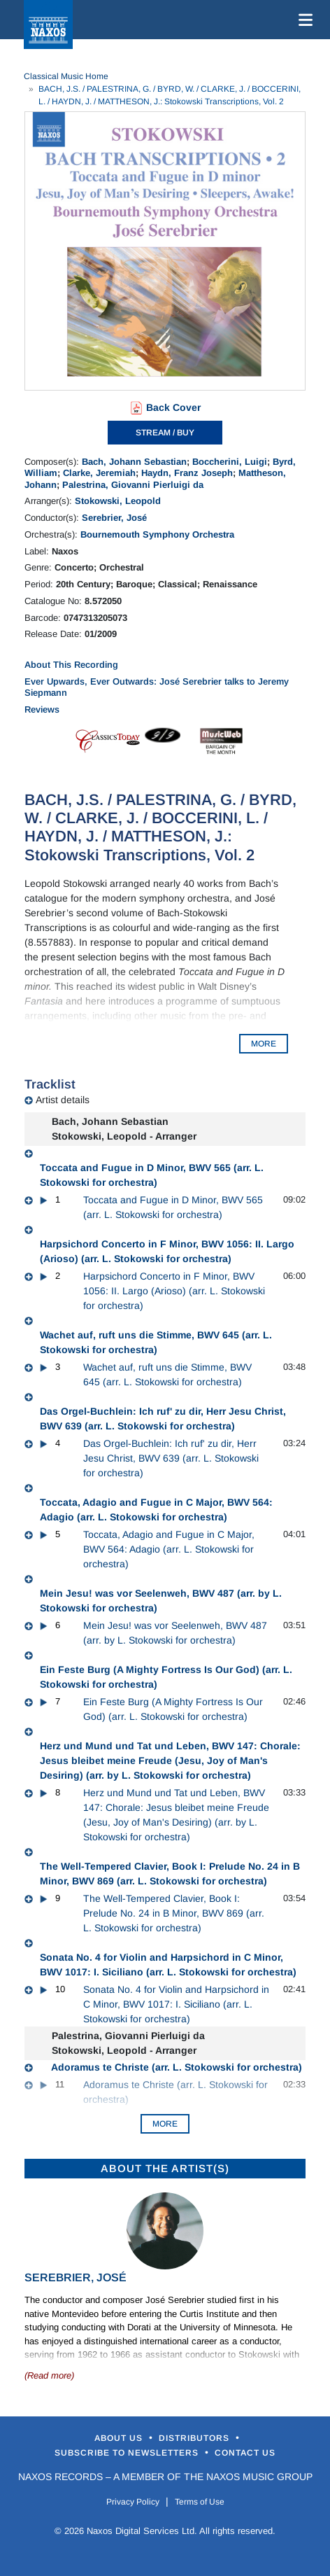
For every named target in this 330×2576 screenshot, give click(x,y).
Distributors (195, 2438)
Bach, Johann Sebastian (134, 461)
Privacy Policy (132, 2502)
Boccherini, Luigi (229, 461)
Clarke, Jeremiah (99, 473)
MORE (263, 1044)
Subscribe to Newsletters (128, 2453)
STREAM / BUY (165, 433)
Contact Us (245, 2453)
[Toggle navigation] (302, 19)
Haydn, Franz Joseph (187, 473)
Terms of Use (199, 2502)
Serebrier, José (114, 517)
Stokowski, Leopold (118, 501)
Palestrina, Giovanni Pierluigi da (132, 484)
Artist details (62, 1099)
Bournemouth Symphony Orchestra (157, 534)
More (165, 2124)
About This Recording (71, 664)
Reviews (41, 709)
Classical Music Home (66, 76)
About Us (119, 2438)
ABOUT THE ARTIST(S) (165, 2168)
